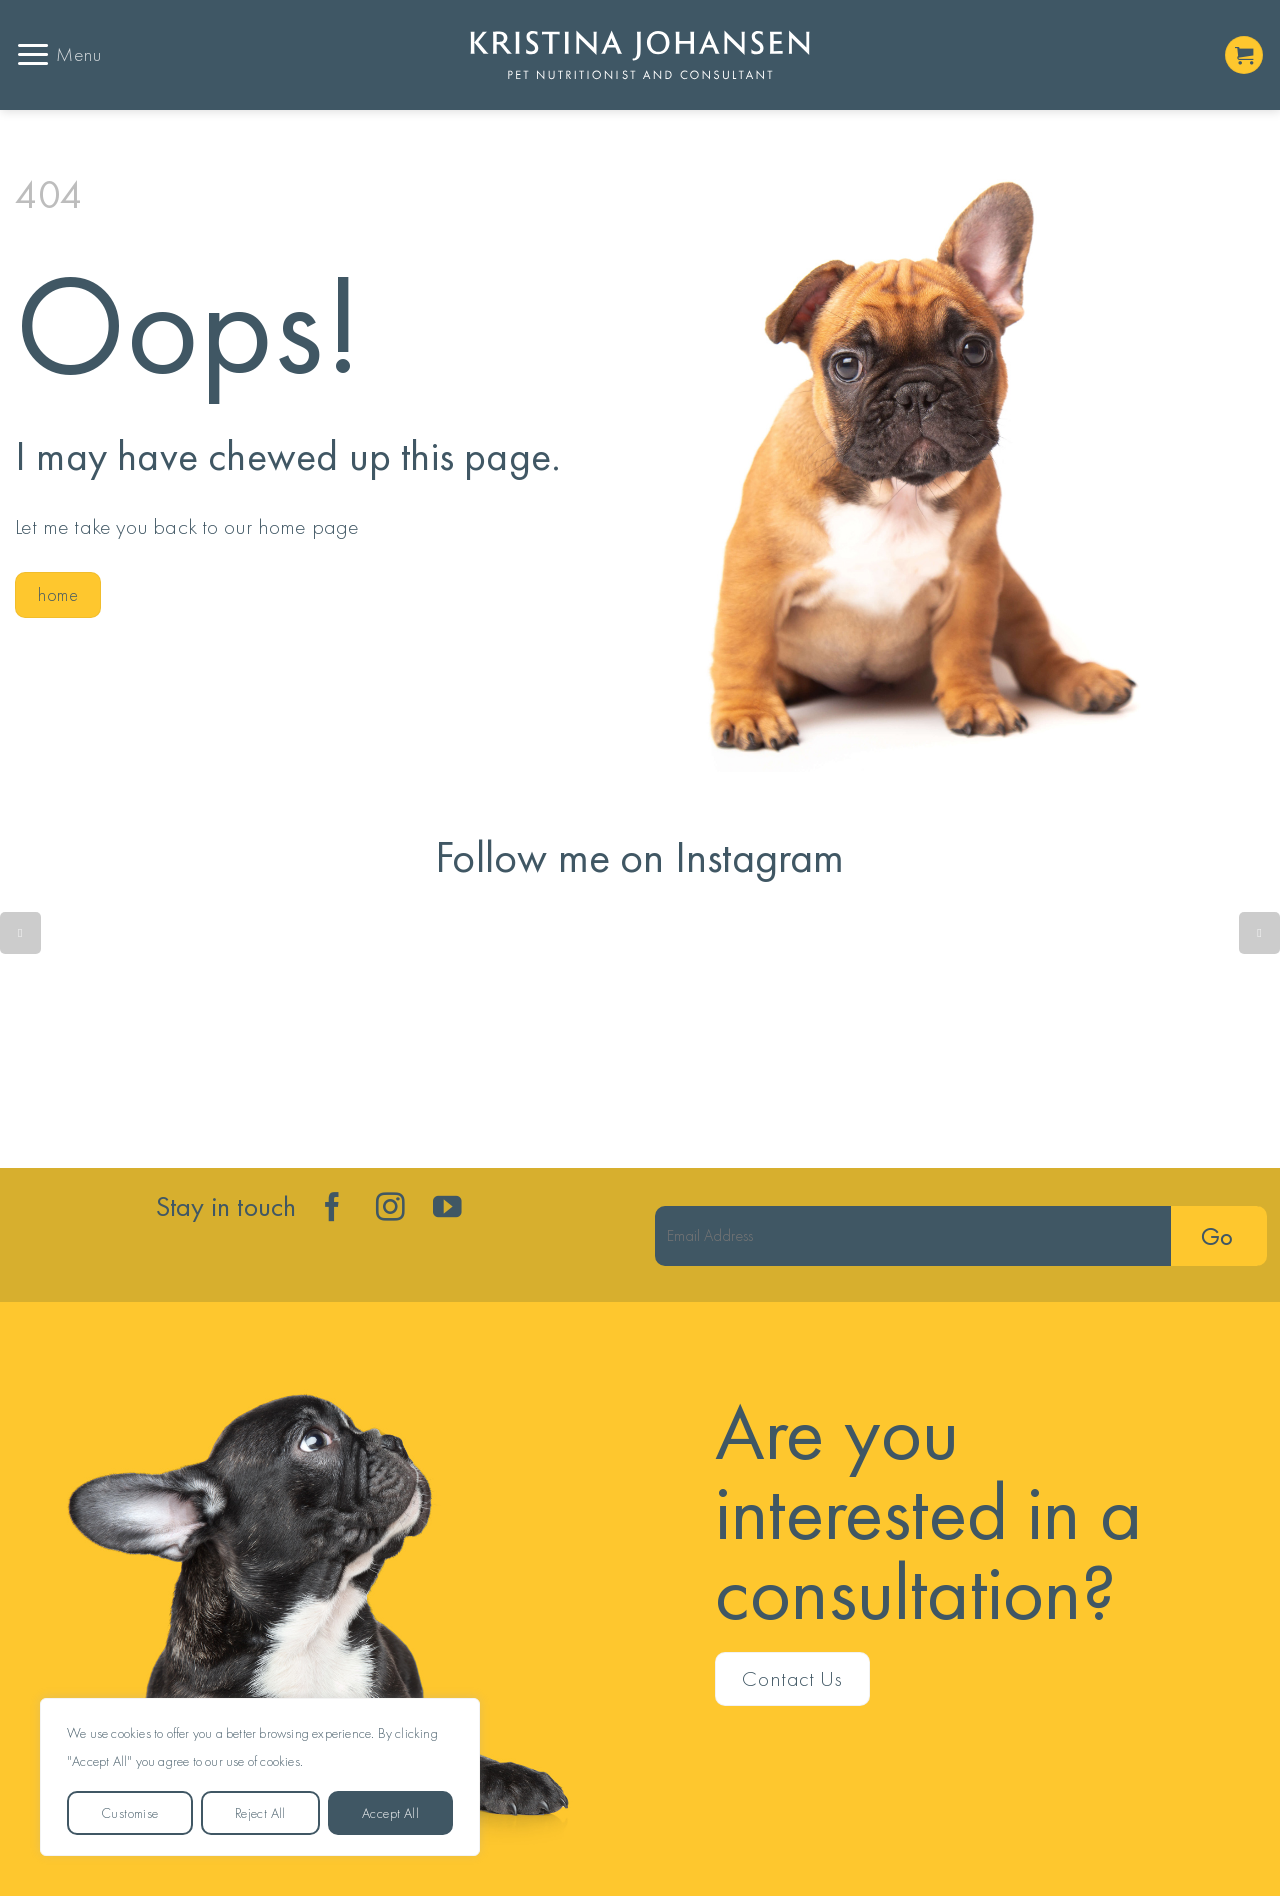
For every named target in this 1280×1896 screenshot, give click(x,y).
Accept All (390, 1813)
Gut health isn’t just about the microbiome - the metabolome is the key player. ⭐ (900, 1032)
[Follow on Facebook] (332, 1209)
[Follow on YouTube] (447, 1209)
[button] (58, 54)
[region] (260, 1777)
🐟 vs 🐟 (120, 1032)
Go (1216, 1236)
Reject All (260, 1813)
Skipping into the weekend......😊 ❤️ (1160, 1032)
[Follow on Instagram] (390, 1209)
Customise (130, 1813)
